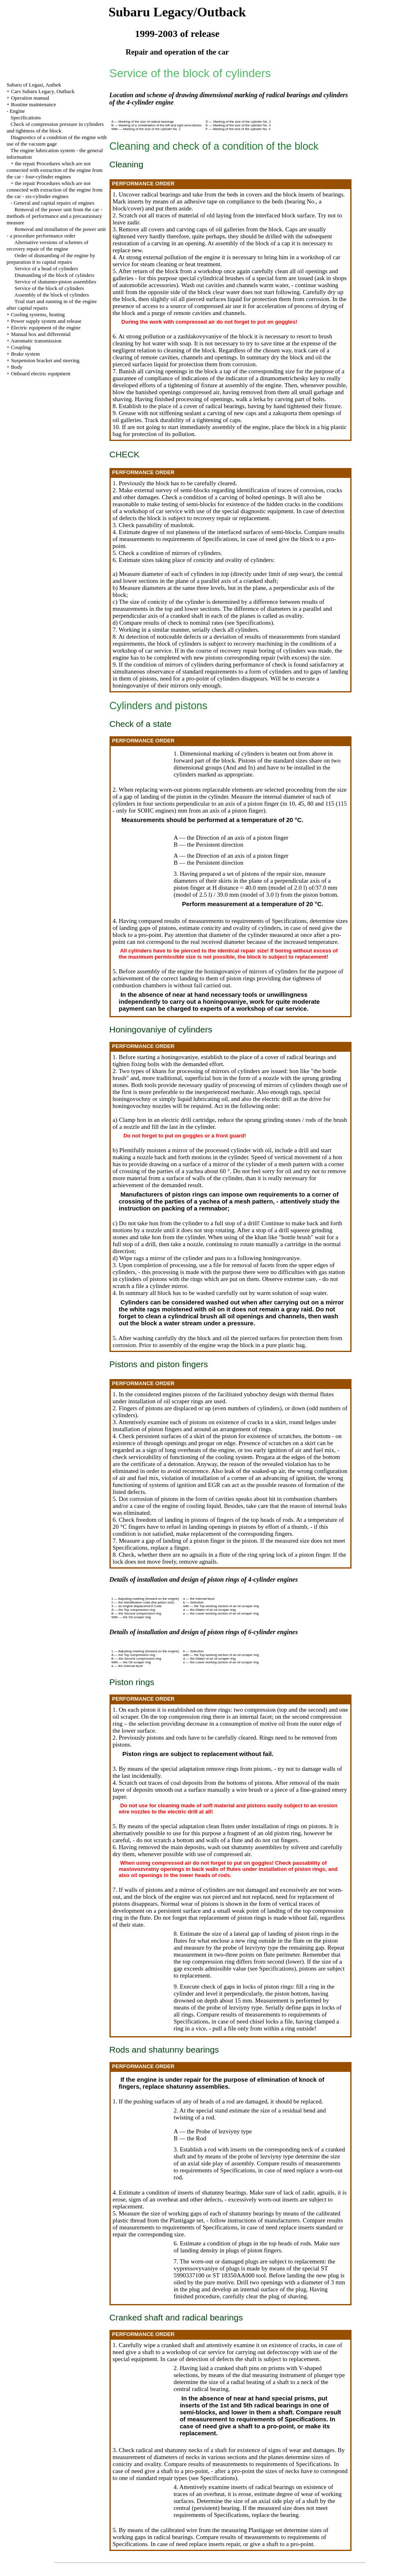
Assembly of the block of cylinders (51, 295)
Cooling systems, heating (38, 314)
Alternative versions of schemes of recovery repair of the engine (47, 245)
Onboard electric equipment (41, 373)
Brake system (25, 354)
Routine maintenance (33, 104)
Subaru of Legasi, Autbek (34, 85)
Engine (17, 111)
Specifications (26, 117)
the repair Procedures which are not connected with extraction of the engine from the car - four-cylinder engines (55, 170)
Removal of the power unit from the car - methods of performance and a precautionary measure (54, 216)
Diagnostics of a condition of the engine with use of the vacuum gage (57, 140)
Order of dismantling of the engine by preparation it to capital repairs (51, 258)
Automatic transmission (36, 341)
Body (17, 367)
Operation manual (30, 98)
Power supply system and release (46, 321)
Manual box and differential (41, 334)
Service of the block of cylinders (49, 288)
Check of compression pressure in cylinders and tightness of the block (55, 127)
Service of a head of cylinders (46, 268)
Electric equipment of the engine (46, 327)
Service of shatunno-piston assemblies (55, 282)
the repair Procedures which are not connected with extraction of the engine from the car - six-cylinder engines (55, 189)
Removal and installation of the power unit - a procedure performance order (56, 232)
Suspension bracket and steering (45, 360)
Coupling (21, 347)
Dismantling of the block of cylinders (55, 275)
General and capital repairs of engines (54, 203)
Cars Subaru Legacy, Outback (43, 91)
